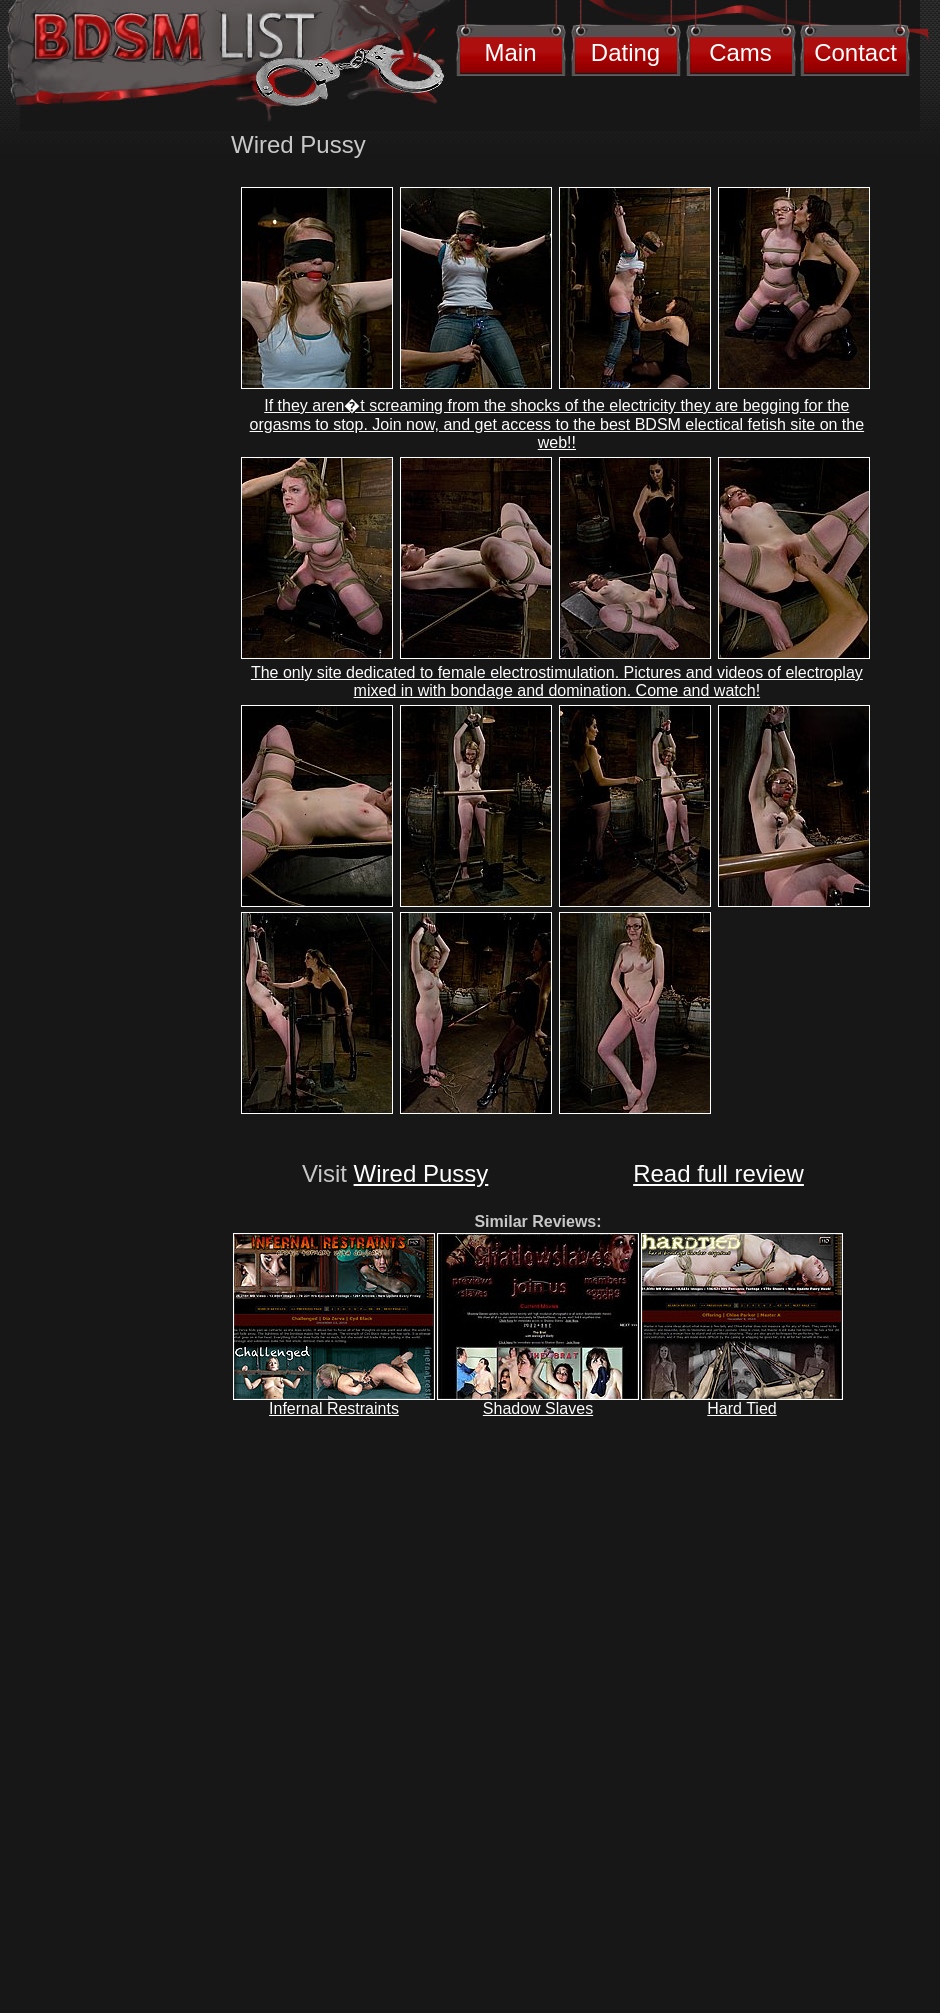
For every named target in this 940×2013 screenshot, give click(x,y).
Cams (740, 52)
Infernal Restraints (334, 1408)
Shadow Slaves (538, 1408)
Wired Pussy (421, 1173)
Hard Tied (741, 1408)
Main (510, 52)
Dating (625, 52)
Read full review (718, 1173)
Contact (855, 52)
